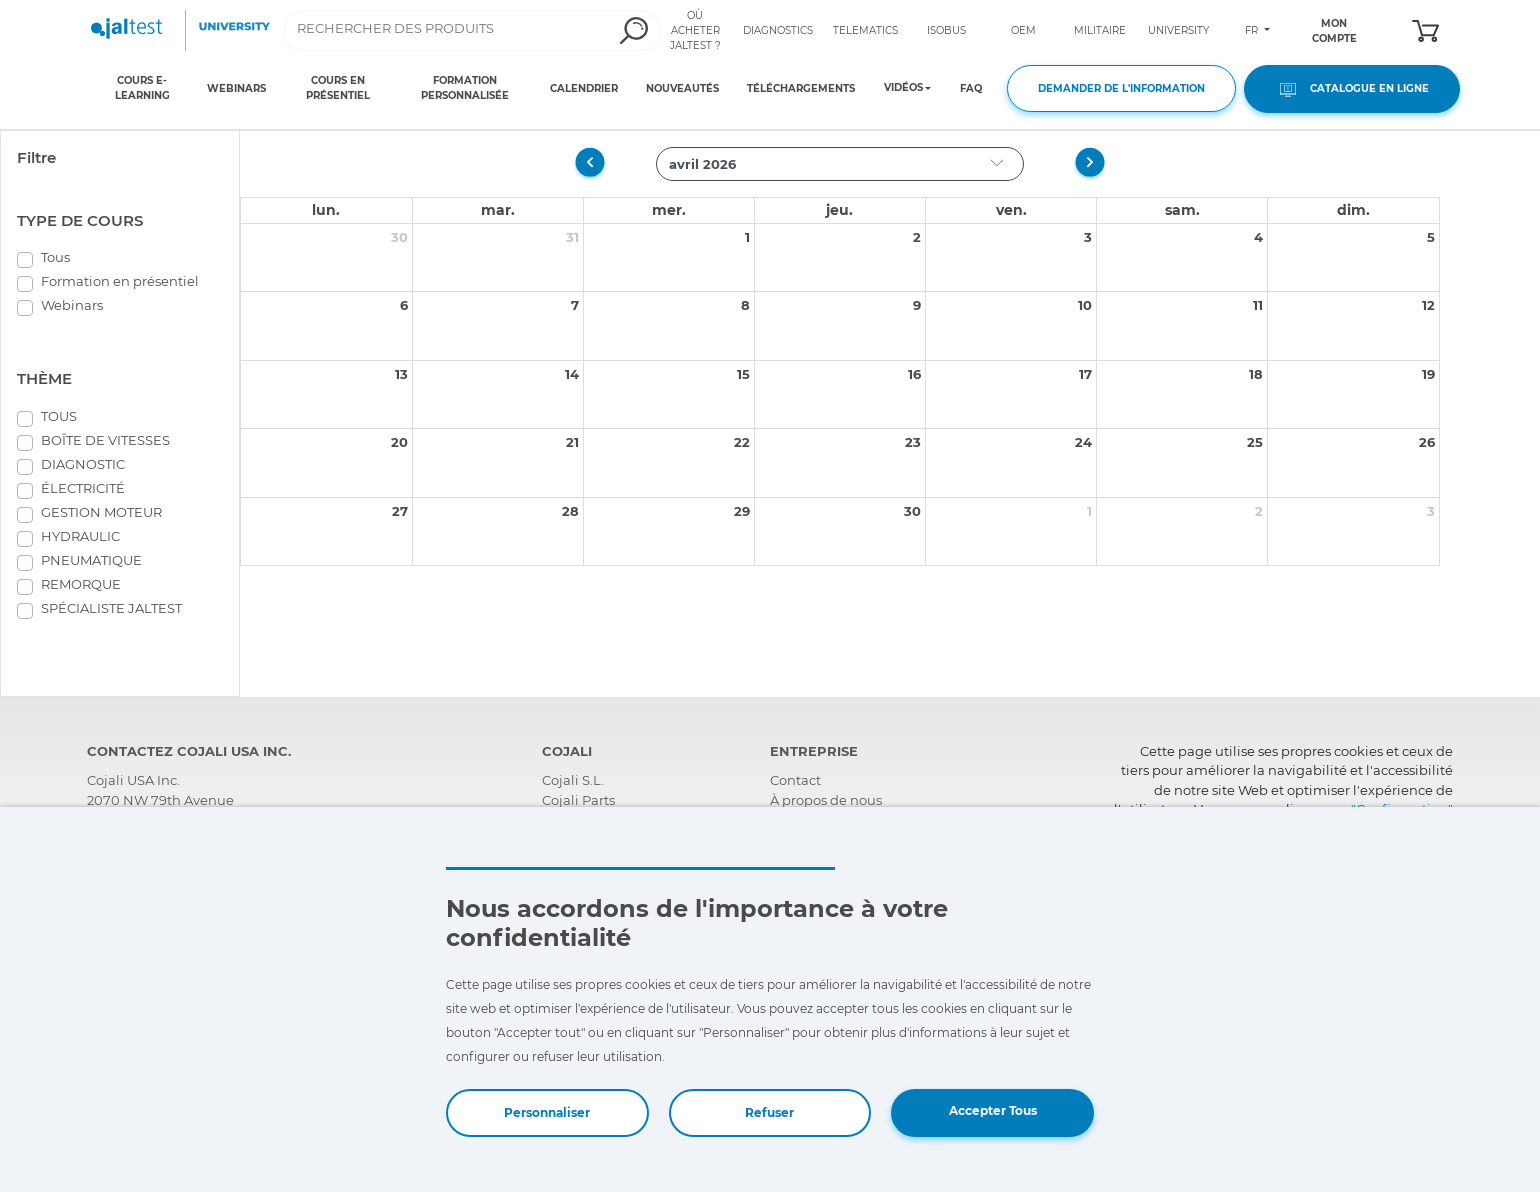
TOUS (59, 416)
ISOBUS (946, 30)
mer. (669, 210)
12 (1428, 305)
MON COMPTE (1334, 31)
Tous (55, 257)
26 (1427, 442)
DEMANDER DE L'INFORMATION (1121, 88)
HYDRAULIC (80, 536)
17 (1085, 374)
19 (1428, 374)
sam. (1182, 210)
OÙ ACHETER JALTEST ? (695, 30)
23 (913, 442)
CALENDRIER (584, 88)
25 (1255, 442)
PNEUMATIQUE (91, 560)
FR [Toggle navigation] (1253, 30)
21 (572, 442)
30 (399, 237)
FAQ (971, 88)
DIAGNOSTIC (83, 464)
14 (572, 374)
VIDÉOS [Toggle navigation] (903, 88)
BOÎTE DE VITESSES (105, 440)
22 (742, 442)
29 (742, 511)
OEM (1023, 30)
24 (1083, 442)
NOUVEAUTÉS (682, 88)
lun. (326, 210)
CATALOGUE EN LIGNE (1352, 89)
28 (570, 511)
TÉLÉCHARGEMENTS (801, 88)
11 (1258, 305)
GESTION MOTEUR (101, 512)
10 (1085, 305)
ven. (1011, 210)
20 (399, 442)
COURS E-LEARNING (142, 88)
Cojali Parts (578, 800)
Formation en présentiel (120, 281)
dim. (1353, 210)
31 (572, 237)
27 (400, 511)
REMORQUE (81, 584)
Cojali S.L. (573, 780)
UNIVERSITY (1178, 30)
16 (914, 374)
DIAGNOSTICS (778, 30)
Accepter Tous (993, 1110)
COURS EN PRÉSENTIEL (338, 88)
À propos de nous (826, 800)
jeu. (839, 210)
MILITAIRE (1100, 30)
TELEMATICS (865, 30)
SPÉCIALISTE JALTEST (111, 608)
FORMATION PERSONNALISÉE (465, 88)
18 (1256, 374)
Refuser (769, 1112)
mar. (498, 210)
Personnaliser (547, 1112)
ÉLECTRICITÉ (83, 488)
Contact (795, 780)
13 (401, 374)
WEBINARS (236, 88)
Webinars (72, 305)
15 (743, 374)
